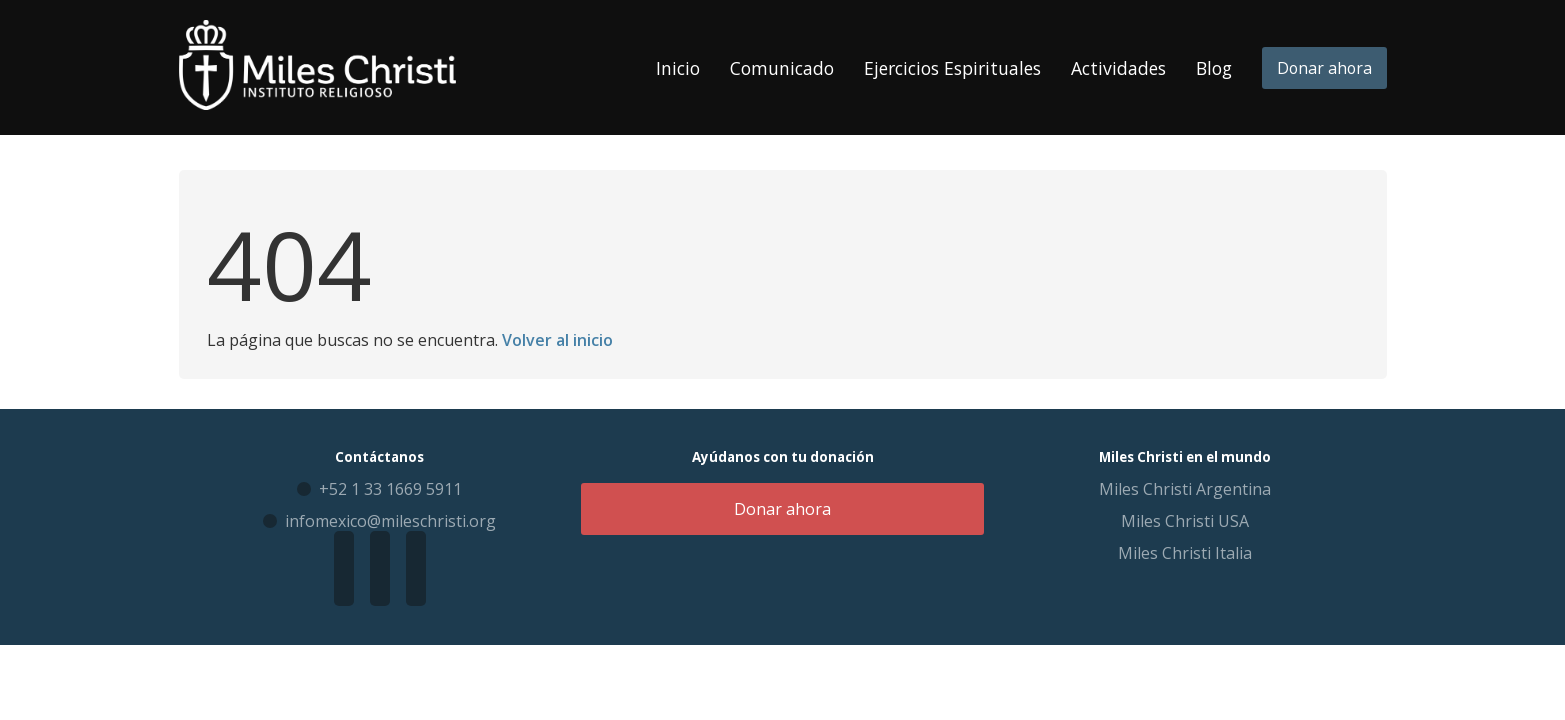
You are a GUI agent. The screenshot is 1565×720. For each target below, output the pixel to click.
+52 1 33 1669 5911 (390, 489)
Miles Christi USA (1185, 521)
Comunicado (782, 68)
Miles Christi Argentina (1185, 489)
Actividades (1118, 68)
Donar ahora (1324, 68)
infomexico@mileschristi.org (390, 521)
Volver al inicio (557, 340)
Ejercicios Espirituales (952, 68)
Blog (1214, 68)
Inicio (678, 68)
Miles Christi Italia (1185, 553)
